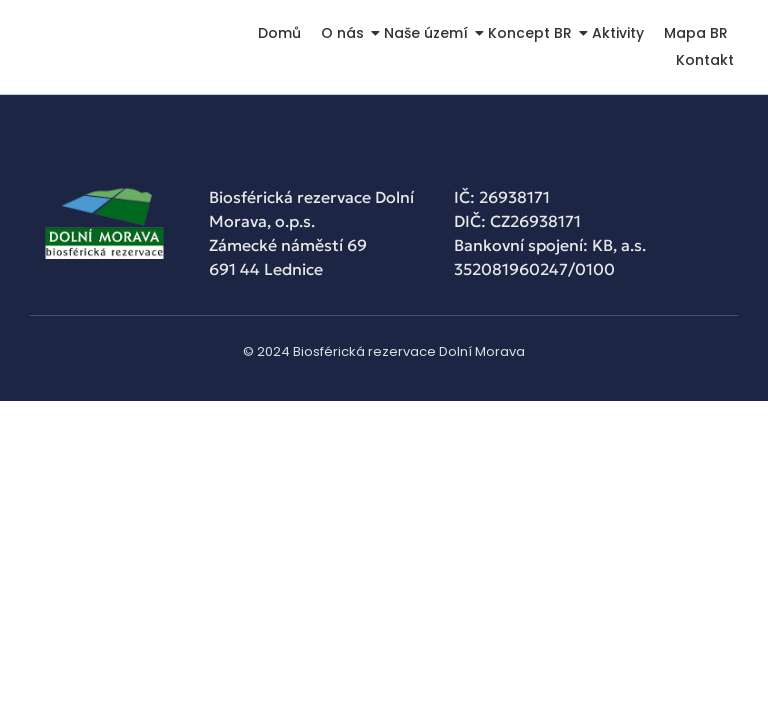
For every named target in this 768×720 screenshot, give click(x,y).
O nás (344, 33)
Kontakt (705, 60)
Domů (279, 33)
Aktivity (618, 33)
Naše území (428, 33)
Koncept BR (532, 33)
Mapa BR (696, 33)
